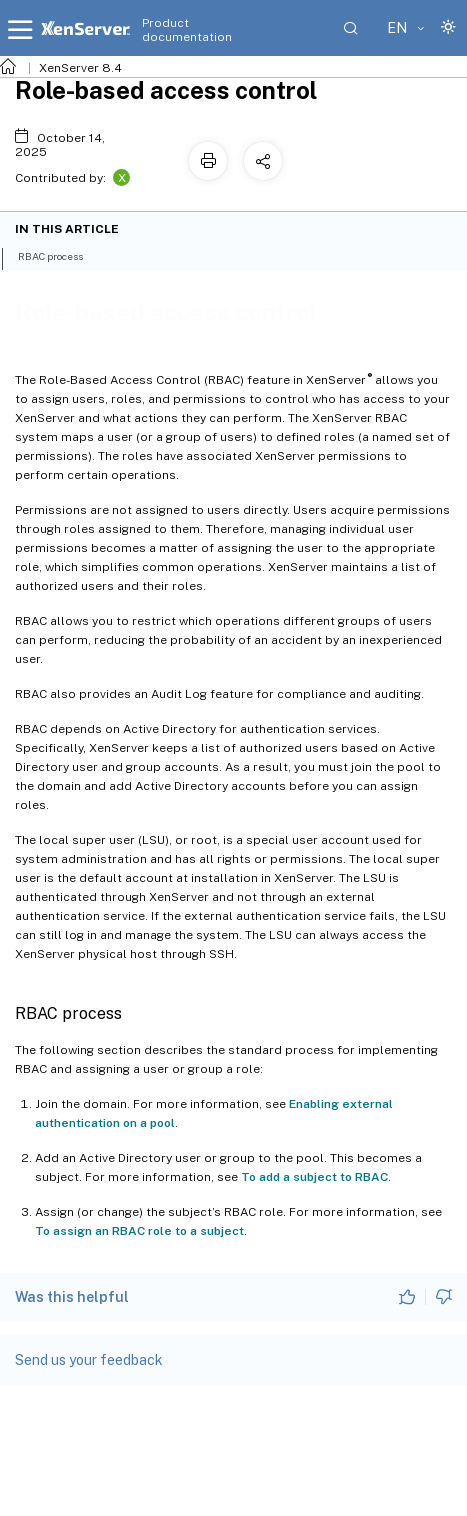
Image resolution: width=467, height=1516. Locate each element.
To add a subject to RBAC (314, 1177)
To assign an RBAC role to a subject (139, 1231)
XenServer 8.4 (80, 68)
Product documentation (187, 30)
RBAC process (61, 255)
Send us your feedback (89, 1360)
